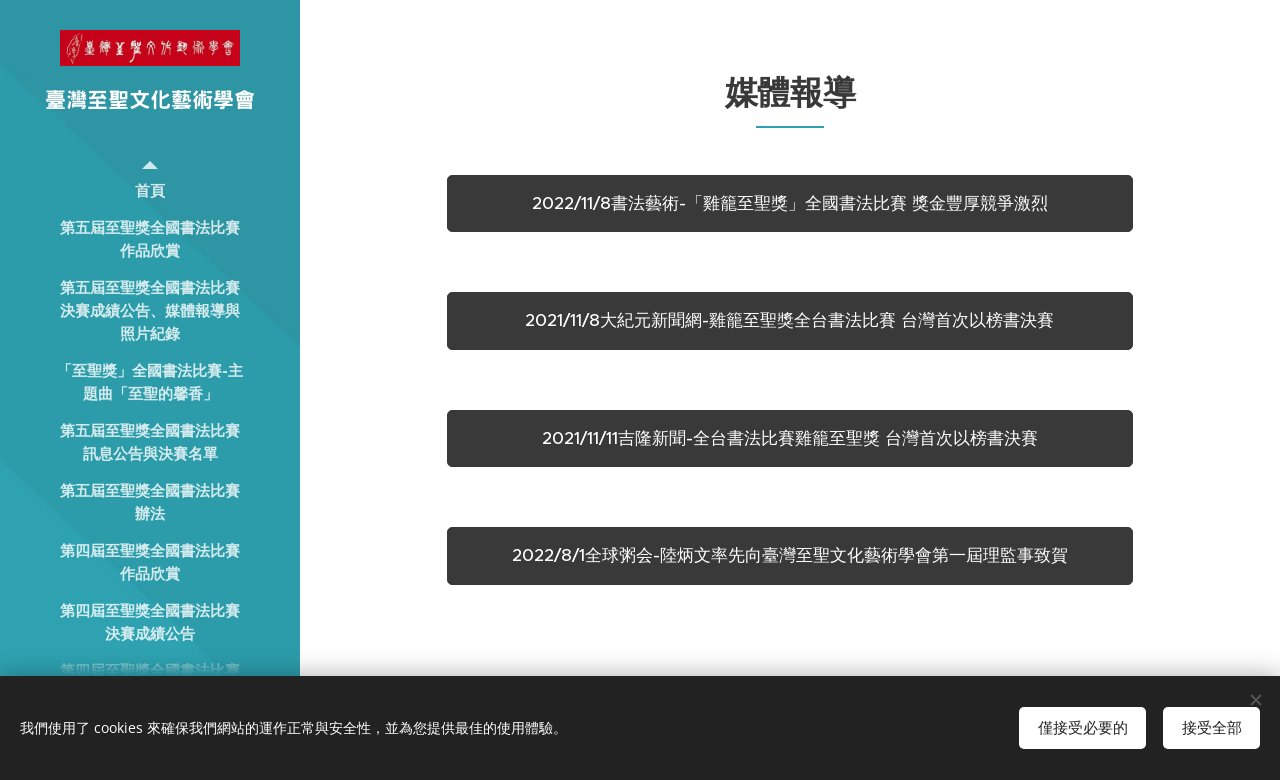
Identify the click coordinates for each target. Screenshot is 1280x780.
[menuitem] (150, 190)
